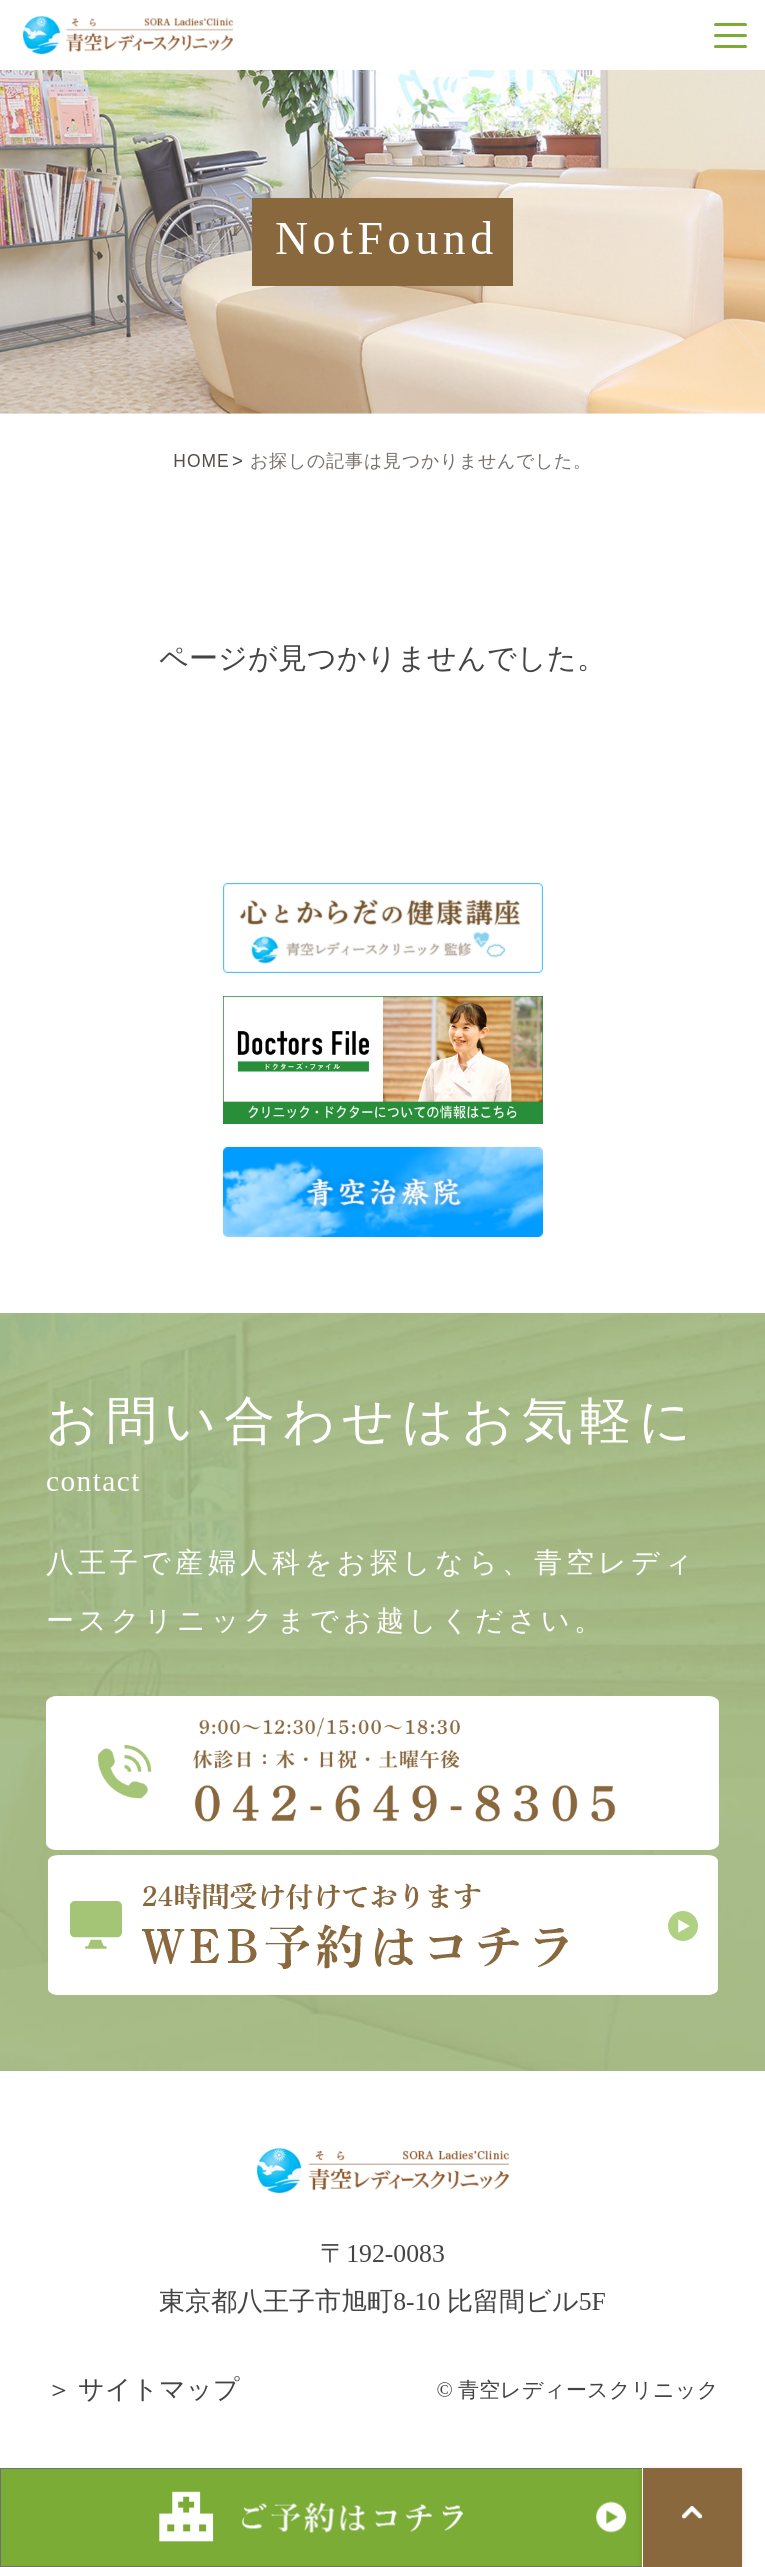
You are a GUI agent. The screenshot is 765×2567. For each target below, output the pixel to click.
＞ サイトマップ (143, 2389)
